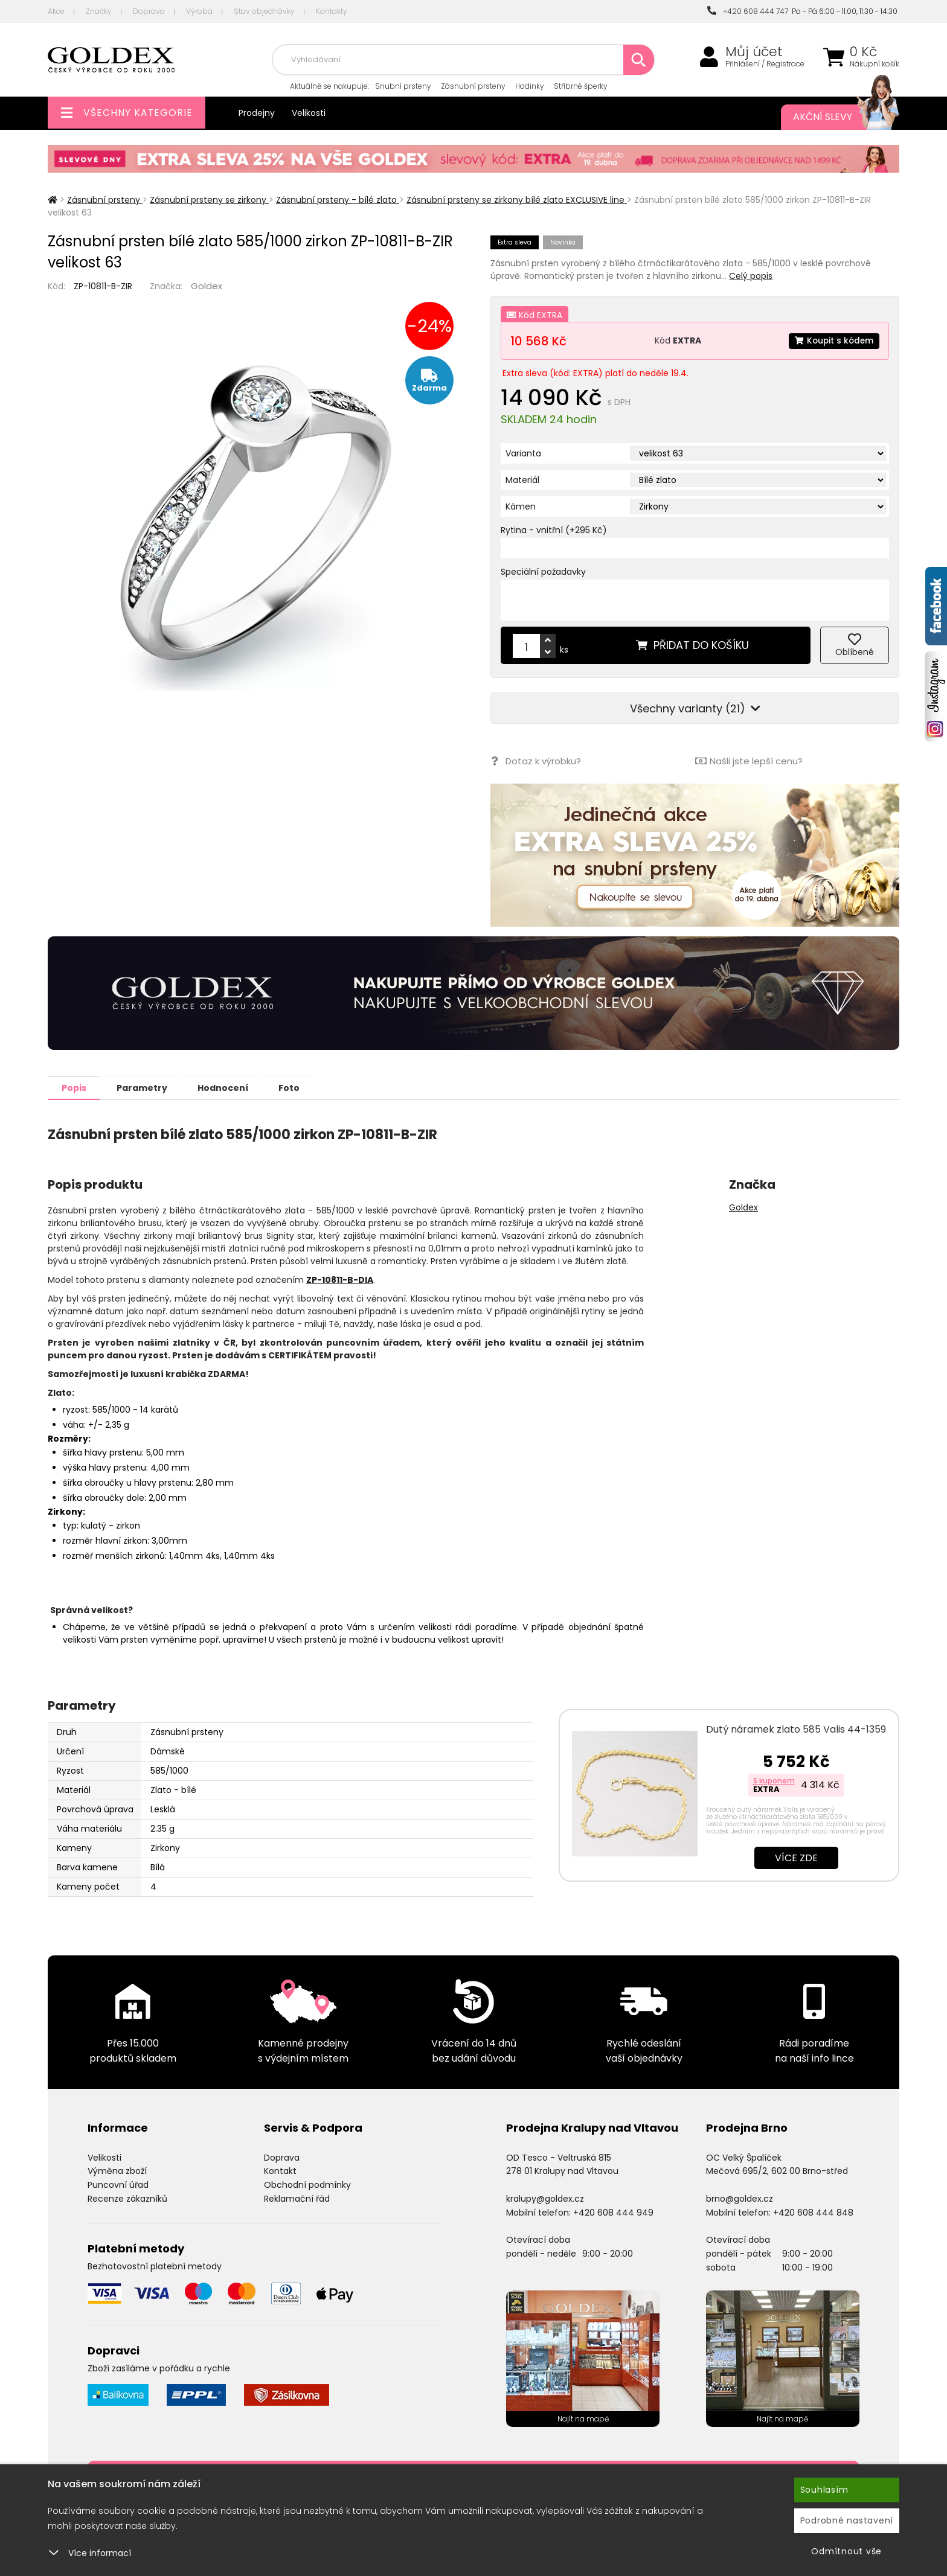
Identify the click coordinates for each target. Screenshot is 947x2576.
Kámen (521, 506)
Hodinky (529, 86)
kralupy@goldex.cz (545, 2198)
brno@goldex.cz (739, 2198)
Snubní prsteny (403, 86)
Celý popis (750, 276)
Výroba (199, 11)
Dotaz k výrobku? (535, 761)
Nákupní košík (874, 64)
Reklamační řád (297, 2198)
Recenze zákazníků (127, 2198)
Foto (303, 1087)
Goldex (206, 286)
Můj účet (754, 52)
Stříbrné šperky (581, 86)
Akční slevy (834, 117)
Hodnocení (233, 1087)
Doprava (149, 11)
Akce (56, 11)
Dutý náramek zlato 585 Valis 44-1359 (796, 1729)
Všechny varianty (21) (695, 708)
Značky (99, 11)
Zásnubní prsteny (473, 86)
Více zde (796, 1857)
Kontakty (331, 11)
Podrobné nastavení (847, 2520)
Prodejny (257, 113)
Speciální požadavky (543, 572)
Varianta (523, 453)
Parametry (148, 1087)
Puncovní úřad (118, 2184)
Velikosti (309, 113)
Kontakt (280, 2170)
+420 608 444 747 (747, 11)
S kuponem (774, 1780)
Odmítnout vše (846, 2551)
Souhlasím (824, 2490)
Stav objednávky (264, 11)
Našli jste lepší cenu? (749, 761)
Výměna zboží (117, 2170)
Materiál (522, 480)
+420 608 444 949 (613, 2212)
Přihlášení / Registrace (764, 64)
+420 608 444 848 (813, 2212)
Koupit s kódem (832, 340)
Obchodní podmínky (307, 2184)
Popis (75, 1087)
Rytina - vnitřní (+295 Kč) (554, 530)
